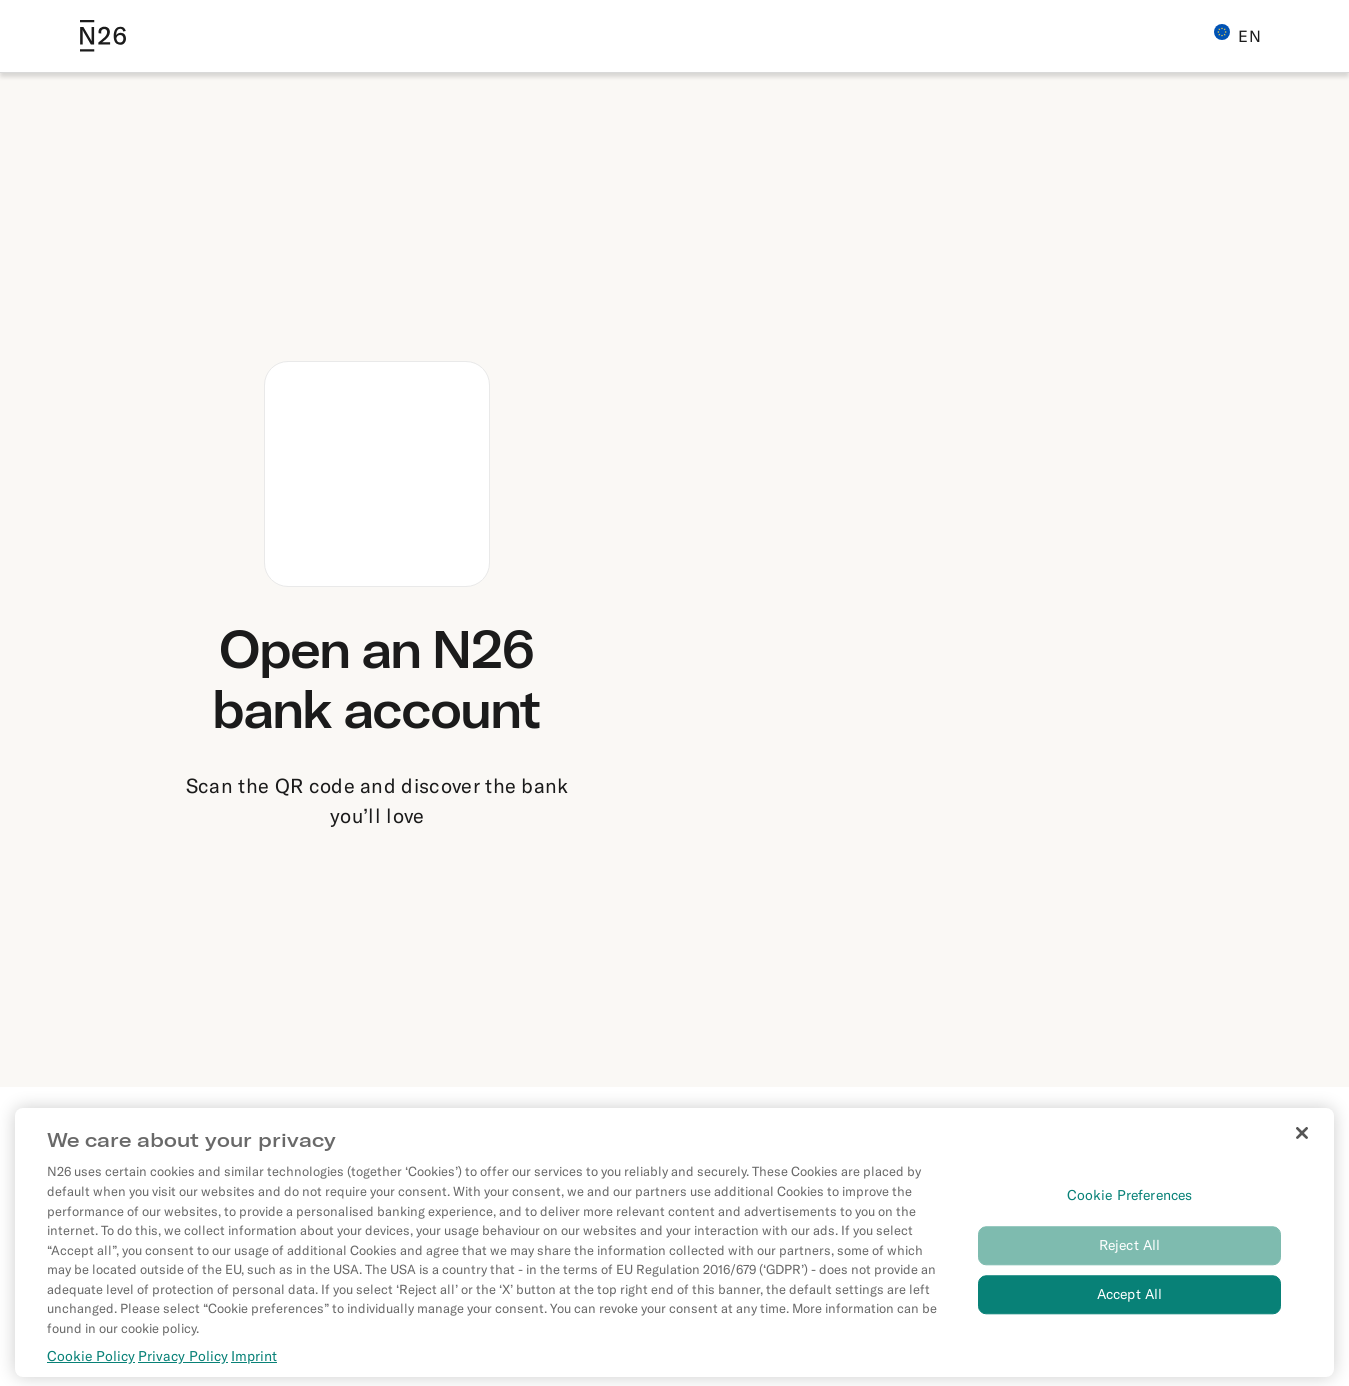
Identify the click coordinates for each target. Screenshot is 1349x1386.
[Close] (1302, 1140)
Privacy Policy (183, 1364)
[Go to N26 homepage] (103, 36)
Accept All (1129, 1302)
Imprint (254, 1364)
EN (1237, 35)
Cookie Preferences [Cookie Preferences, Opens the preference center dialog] (1130, 1204)
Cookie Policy (91, 1364)
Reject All (1129, 1253)
